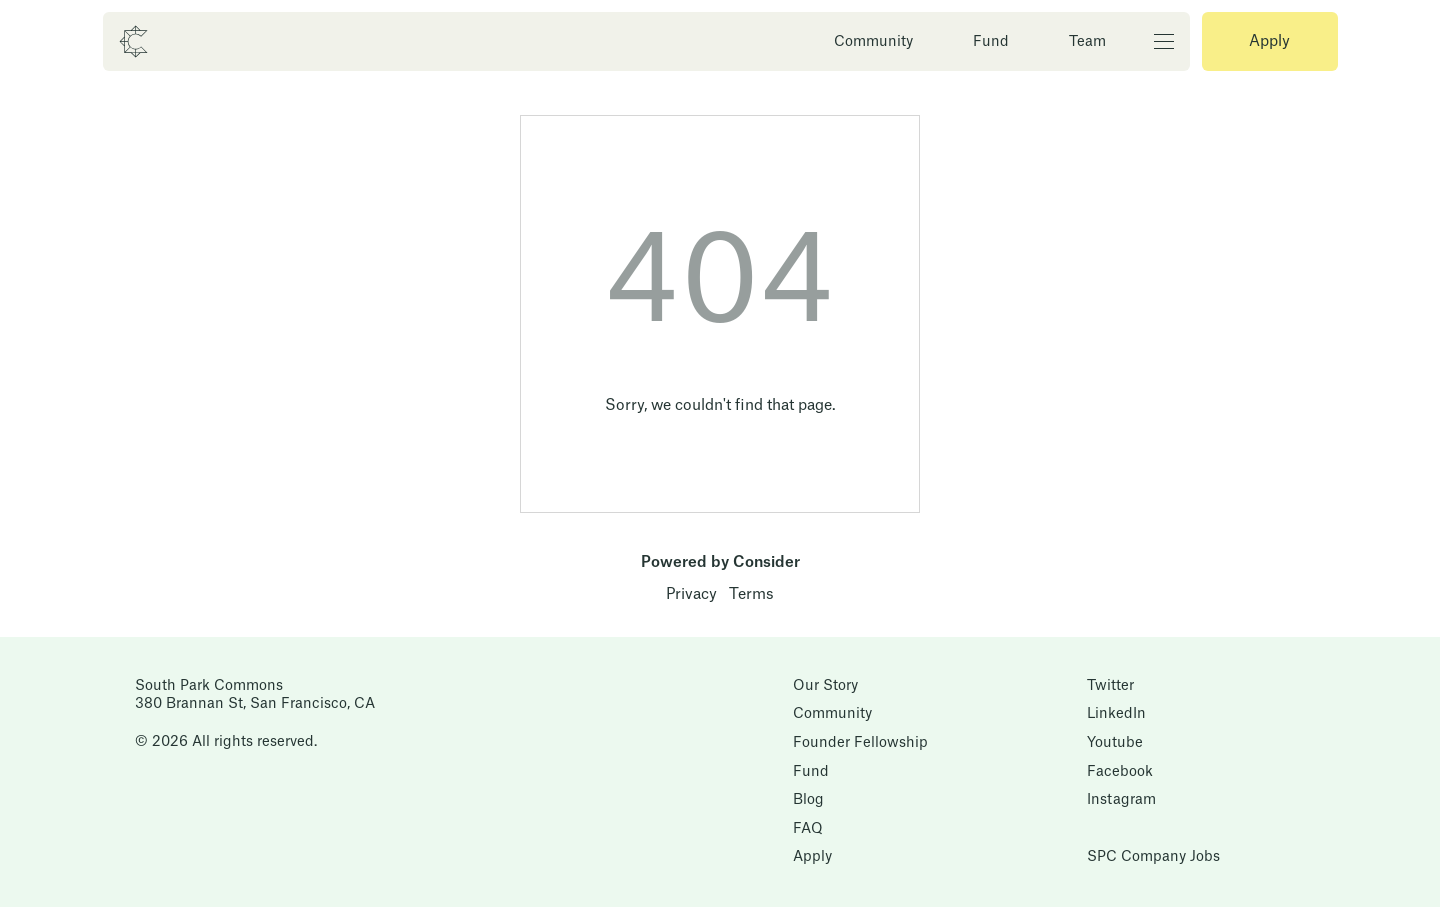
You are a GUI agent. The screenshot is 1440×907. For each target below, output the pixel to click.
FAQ (808, 829)
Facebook (1120, 772)
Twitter (1110, 686)
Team (1087, 42)
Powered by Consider (720, 562)
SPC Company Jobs (1153, 857)
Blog (808, 800)
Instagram (1121, 800)
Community (873, 42)
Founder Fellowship (860, 743)
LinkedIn (1116, 714)
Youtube (1115, 743)
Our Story (825, 686)
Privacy (691, 594)
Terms (751, 594)
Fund (991, 42)
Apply (1269, 41)
